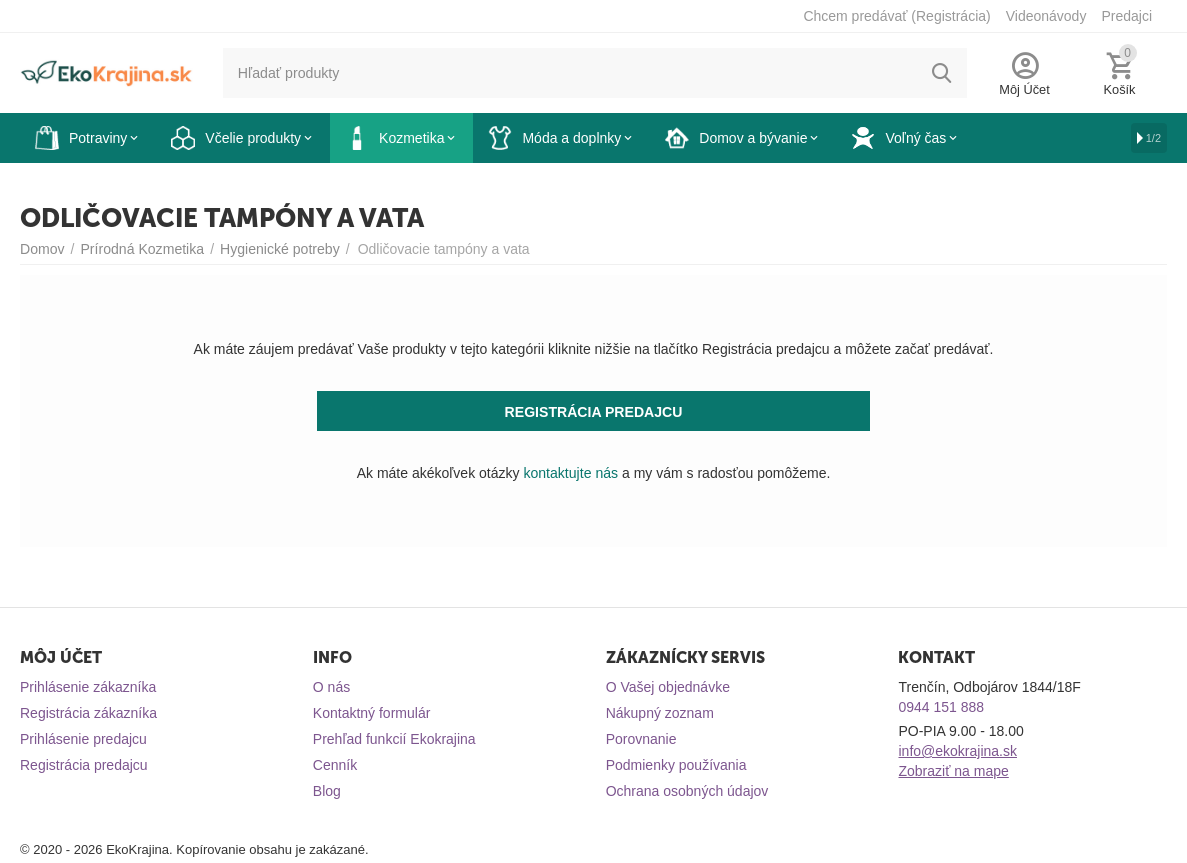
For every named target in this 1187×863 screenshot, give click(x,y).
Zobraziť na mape (953, 771)
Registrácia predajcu (84, 765)
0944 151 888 (941, 707)
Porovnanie (641, 739)
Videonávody (1046, 16)
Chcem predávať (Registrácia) (896, 16)
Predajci (1126, 16)
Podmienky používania (676, 765)
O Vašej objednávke (668, 687)
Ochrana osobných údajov (687, 791)
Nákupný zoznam (660, 713)
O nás (331, 687)
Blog (327, 791)
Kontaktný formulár (372, 713)
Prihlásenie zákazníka (88, 687)
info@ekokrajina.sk (957, 751)
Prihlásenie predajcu (83, 739)
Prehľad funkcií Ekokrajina (394, 739)
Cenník (335, 765)
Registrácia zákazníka (88, 713)
